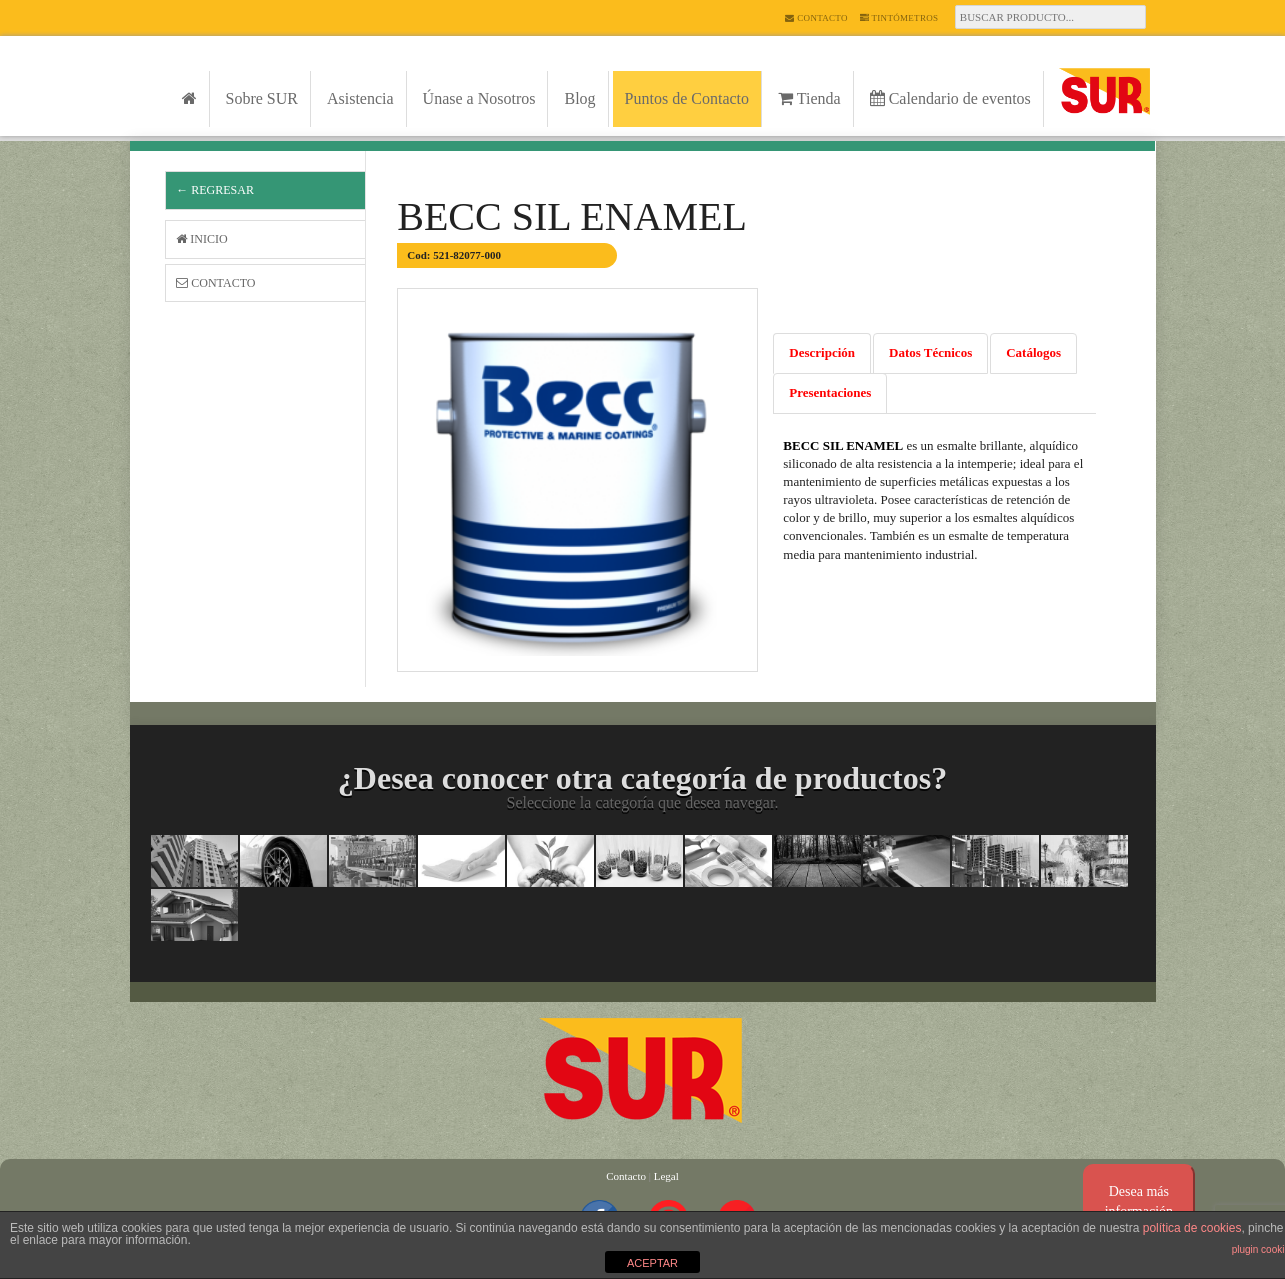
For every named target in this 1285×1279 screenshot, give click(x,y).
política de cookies (1192, 1228)
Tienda (809, 98)
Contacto (816, 18)
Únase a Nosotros (479, 98)
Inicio (201, 239)
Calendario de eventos (950, 98)
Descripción (822, 352)
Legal (666, 1176)
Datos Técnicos (930, 352)
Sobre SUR (262, 98)
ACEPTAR (652, 1263)
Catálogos (1033, 352)
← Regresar (215, 190)
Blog (579, 98)
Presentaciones (830, 392)
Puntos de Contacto (687, 98)
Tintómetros (899, 18)
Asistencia (360, 98)
